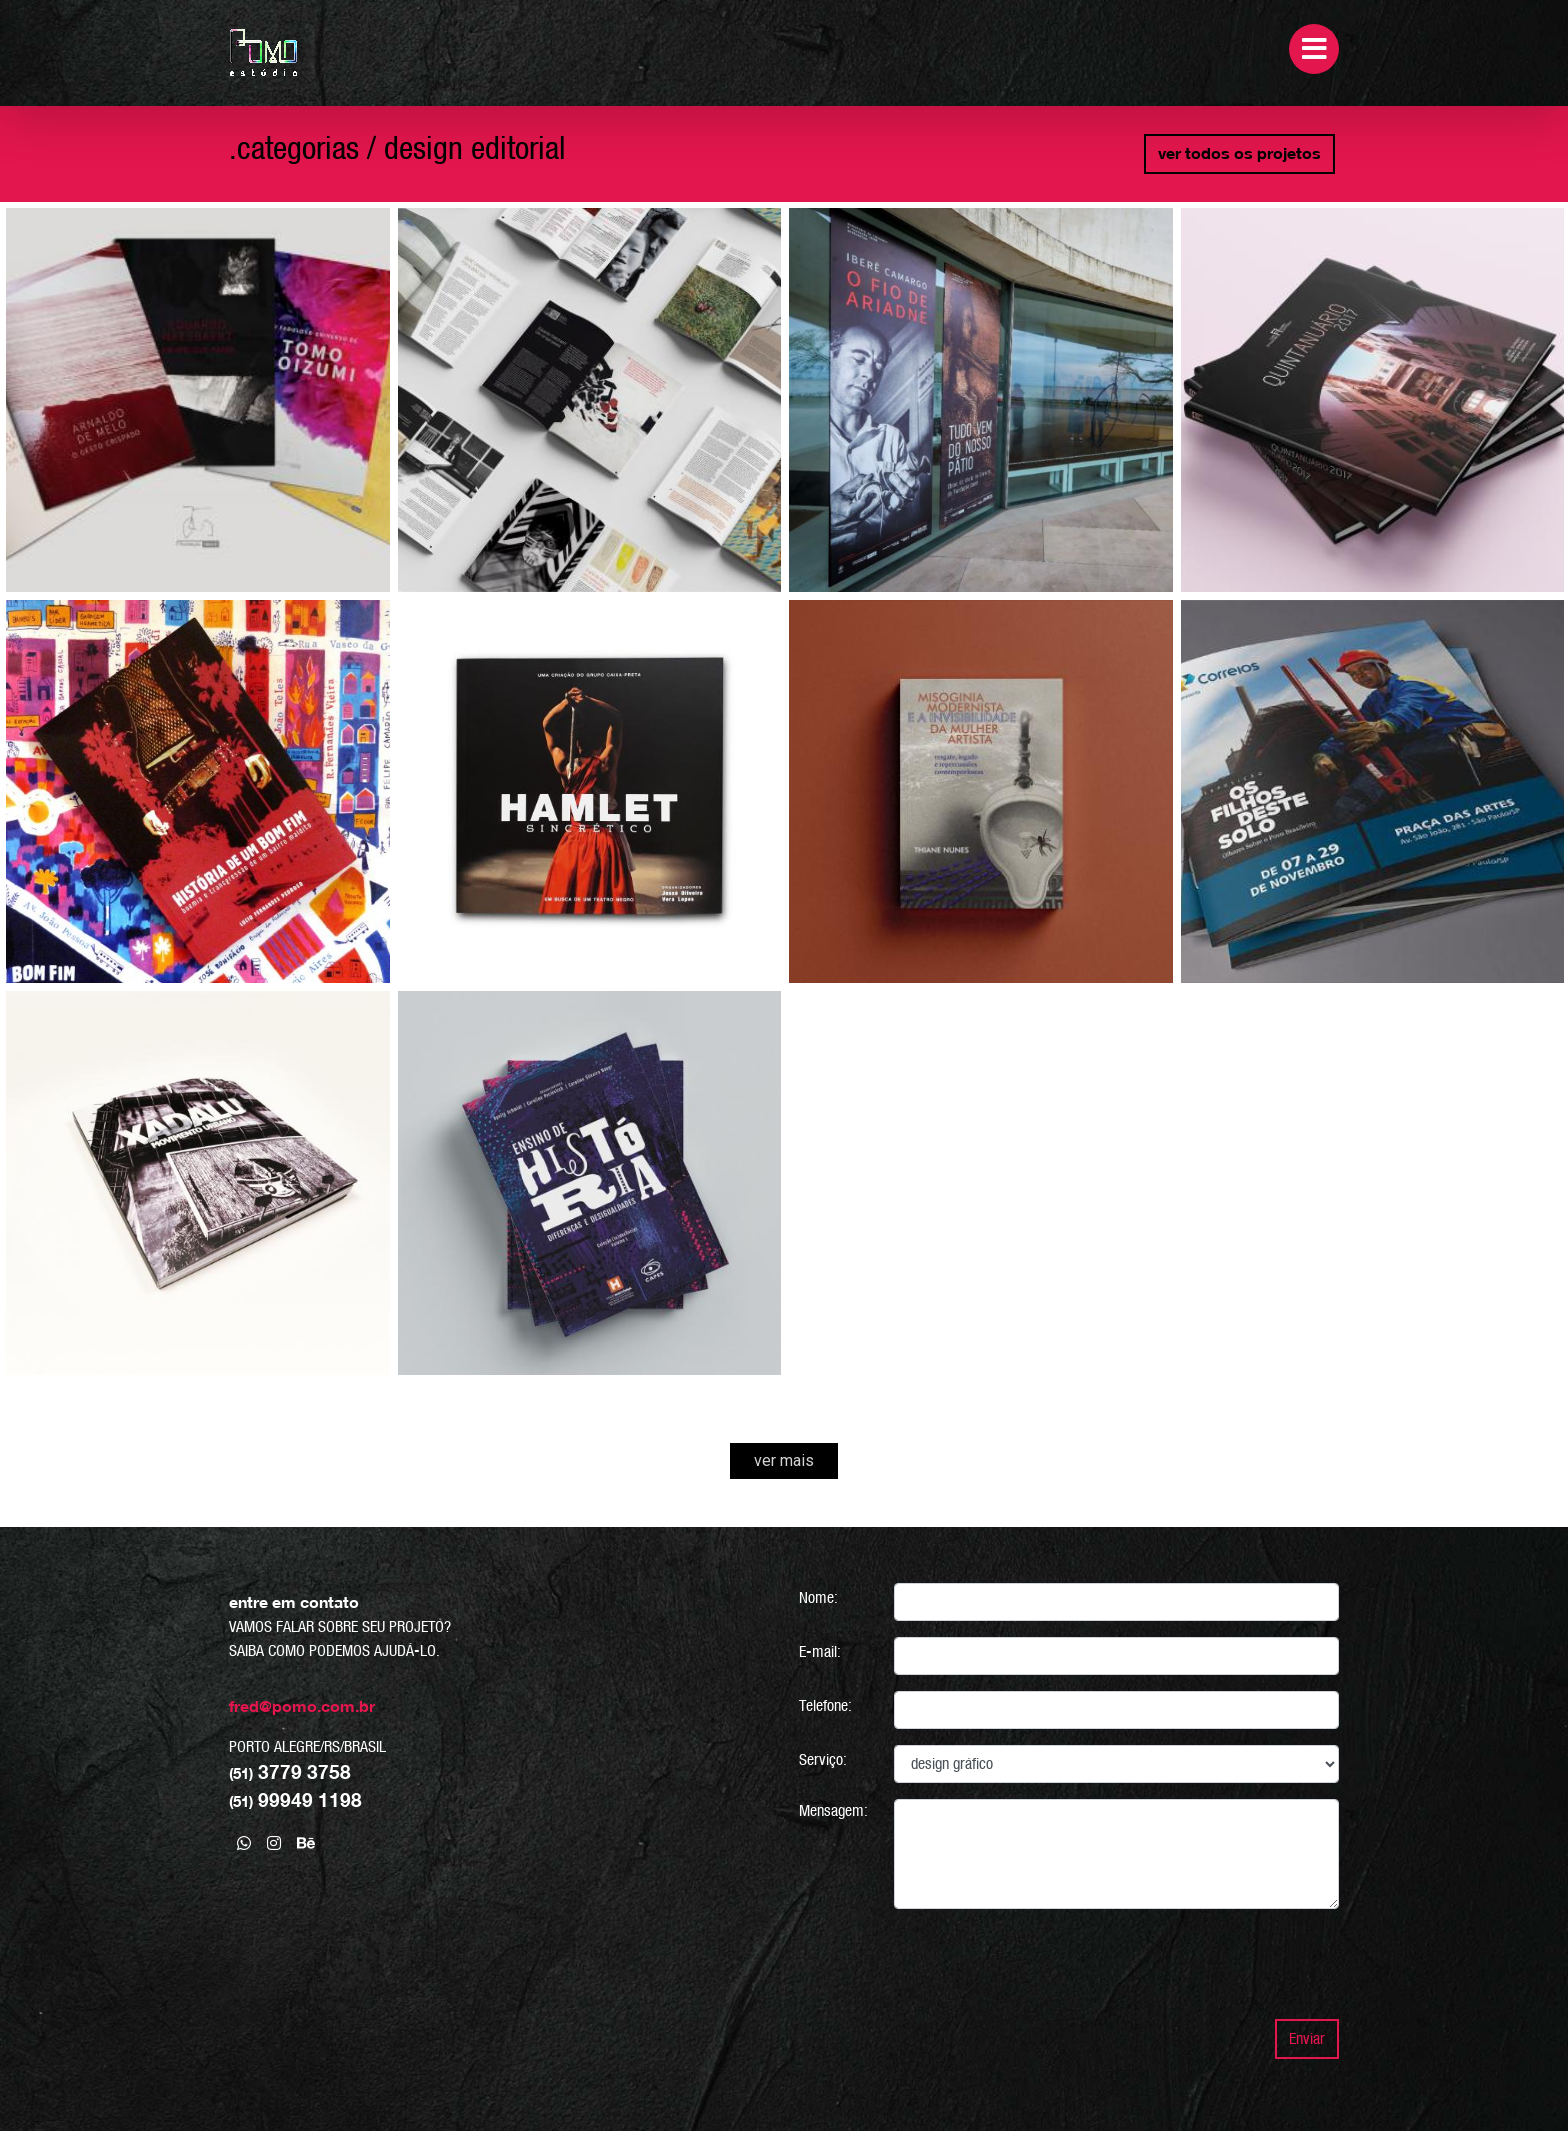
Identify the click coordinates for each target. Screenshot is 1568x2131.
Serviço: (823, 1759)
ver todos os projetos (1239, 153)
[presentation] (1187, 1964)
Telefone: (825, 1705)
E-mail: (820, 1651)
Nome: (818, 1597)
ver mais (784, 1460)
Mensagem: (833, 1810)
